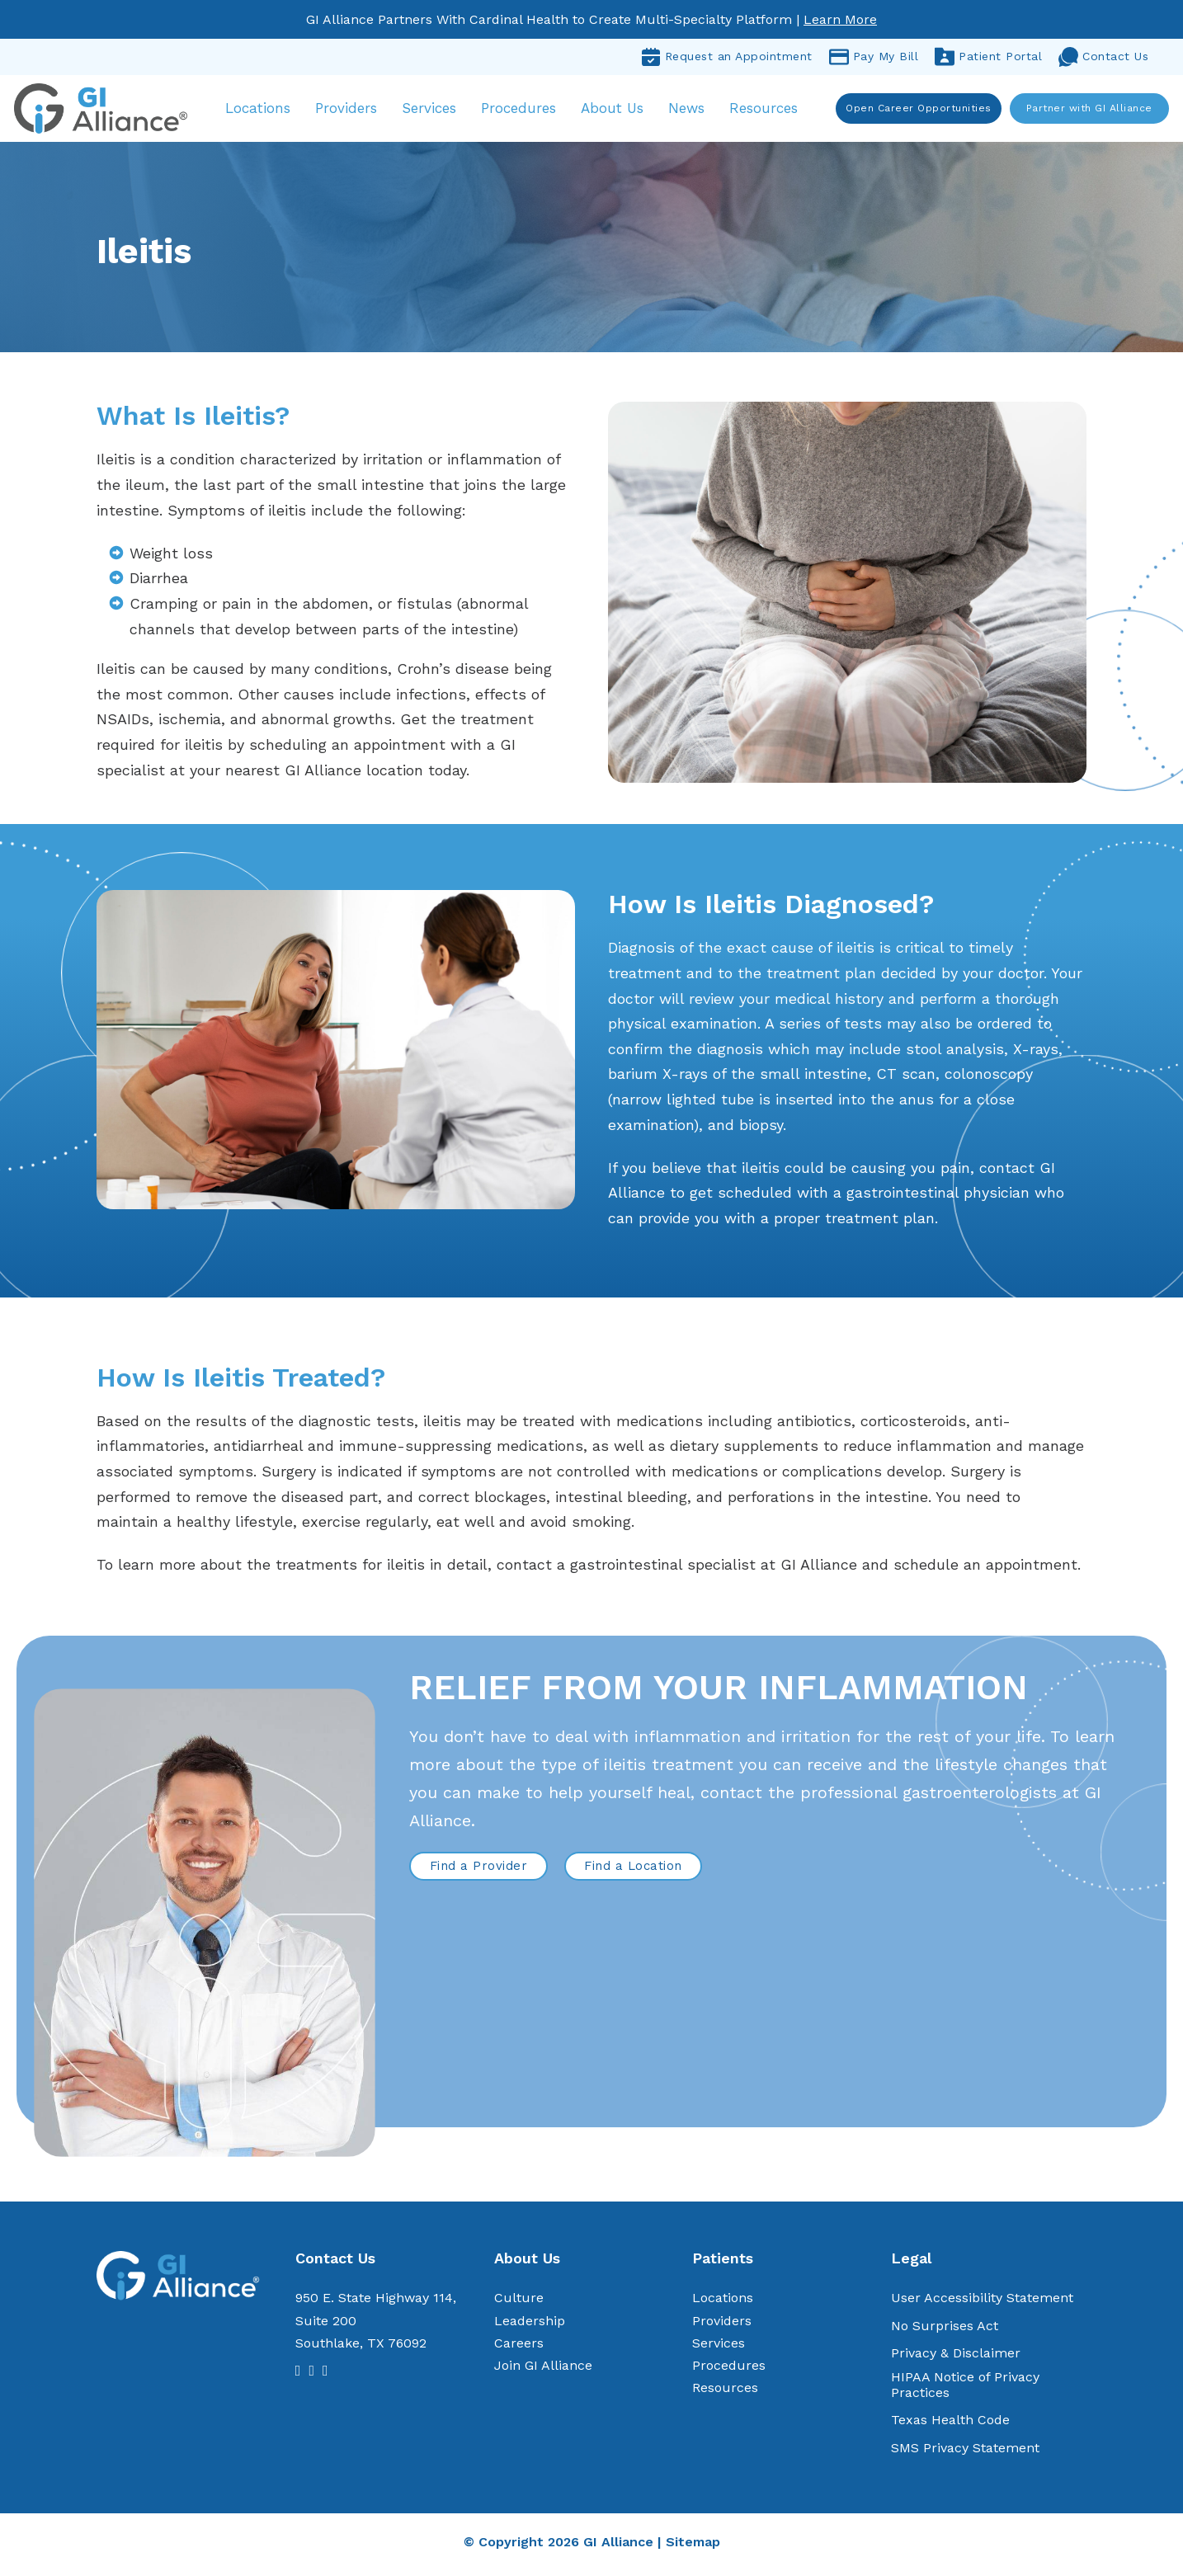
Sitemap (693, 2547)
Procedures (527, 99)
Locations (266, 99)
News (694, 99)
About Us (610, 111)
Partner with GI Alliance (1087, 110)
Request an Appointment (727, 57)
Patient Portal (988, 57)
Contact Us (1103, 57)
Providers (355, 99)
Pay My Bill (874, 57)
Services (438, 99)
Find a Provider (479, 1870)
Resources (772, 99)
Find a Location (633, 1870)
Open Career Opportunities (917, 110)
